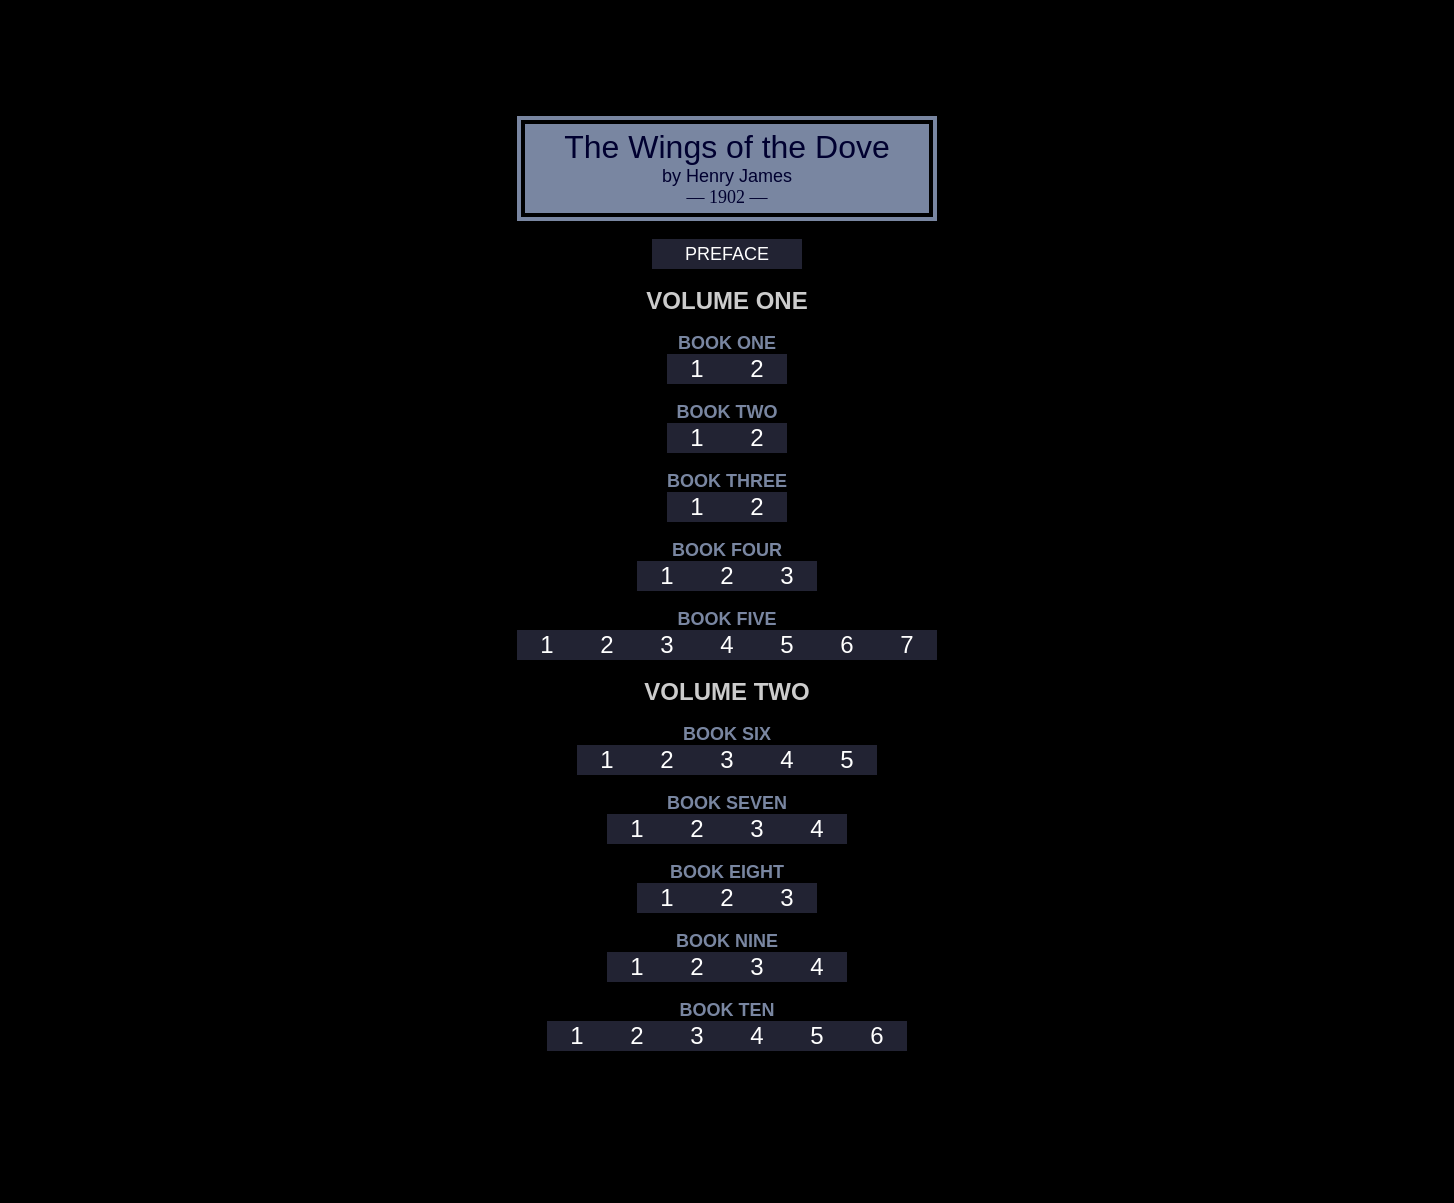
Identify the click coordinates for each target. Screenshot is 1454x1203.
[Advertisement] (727, 53)
